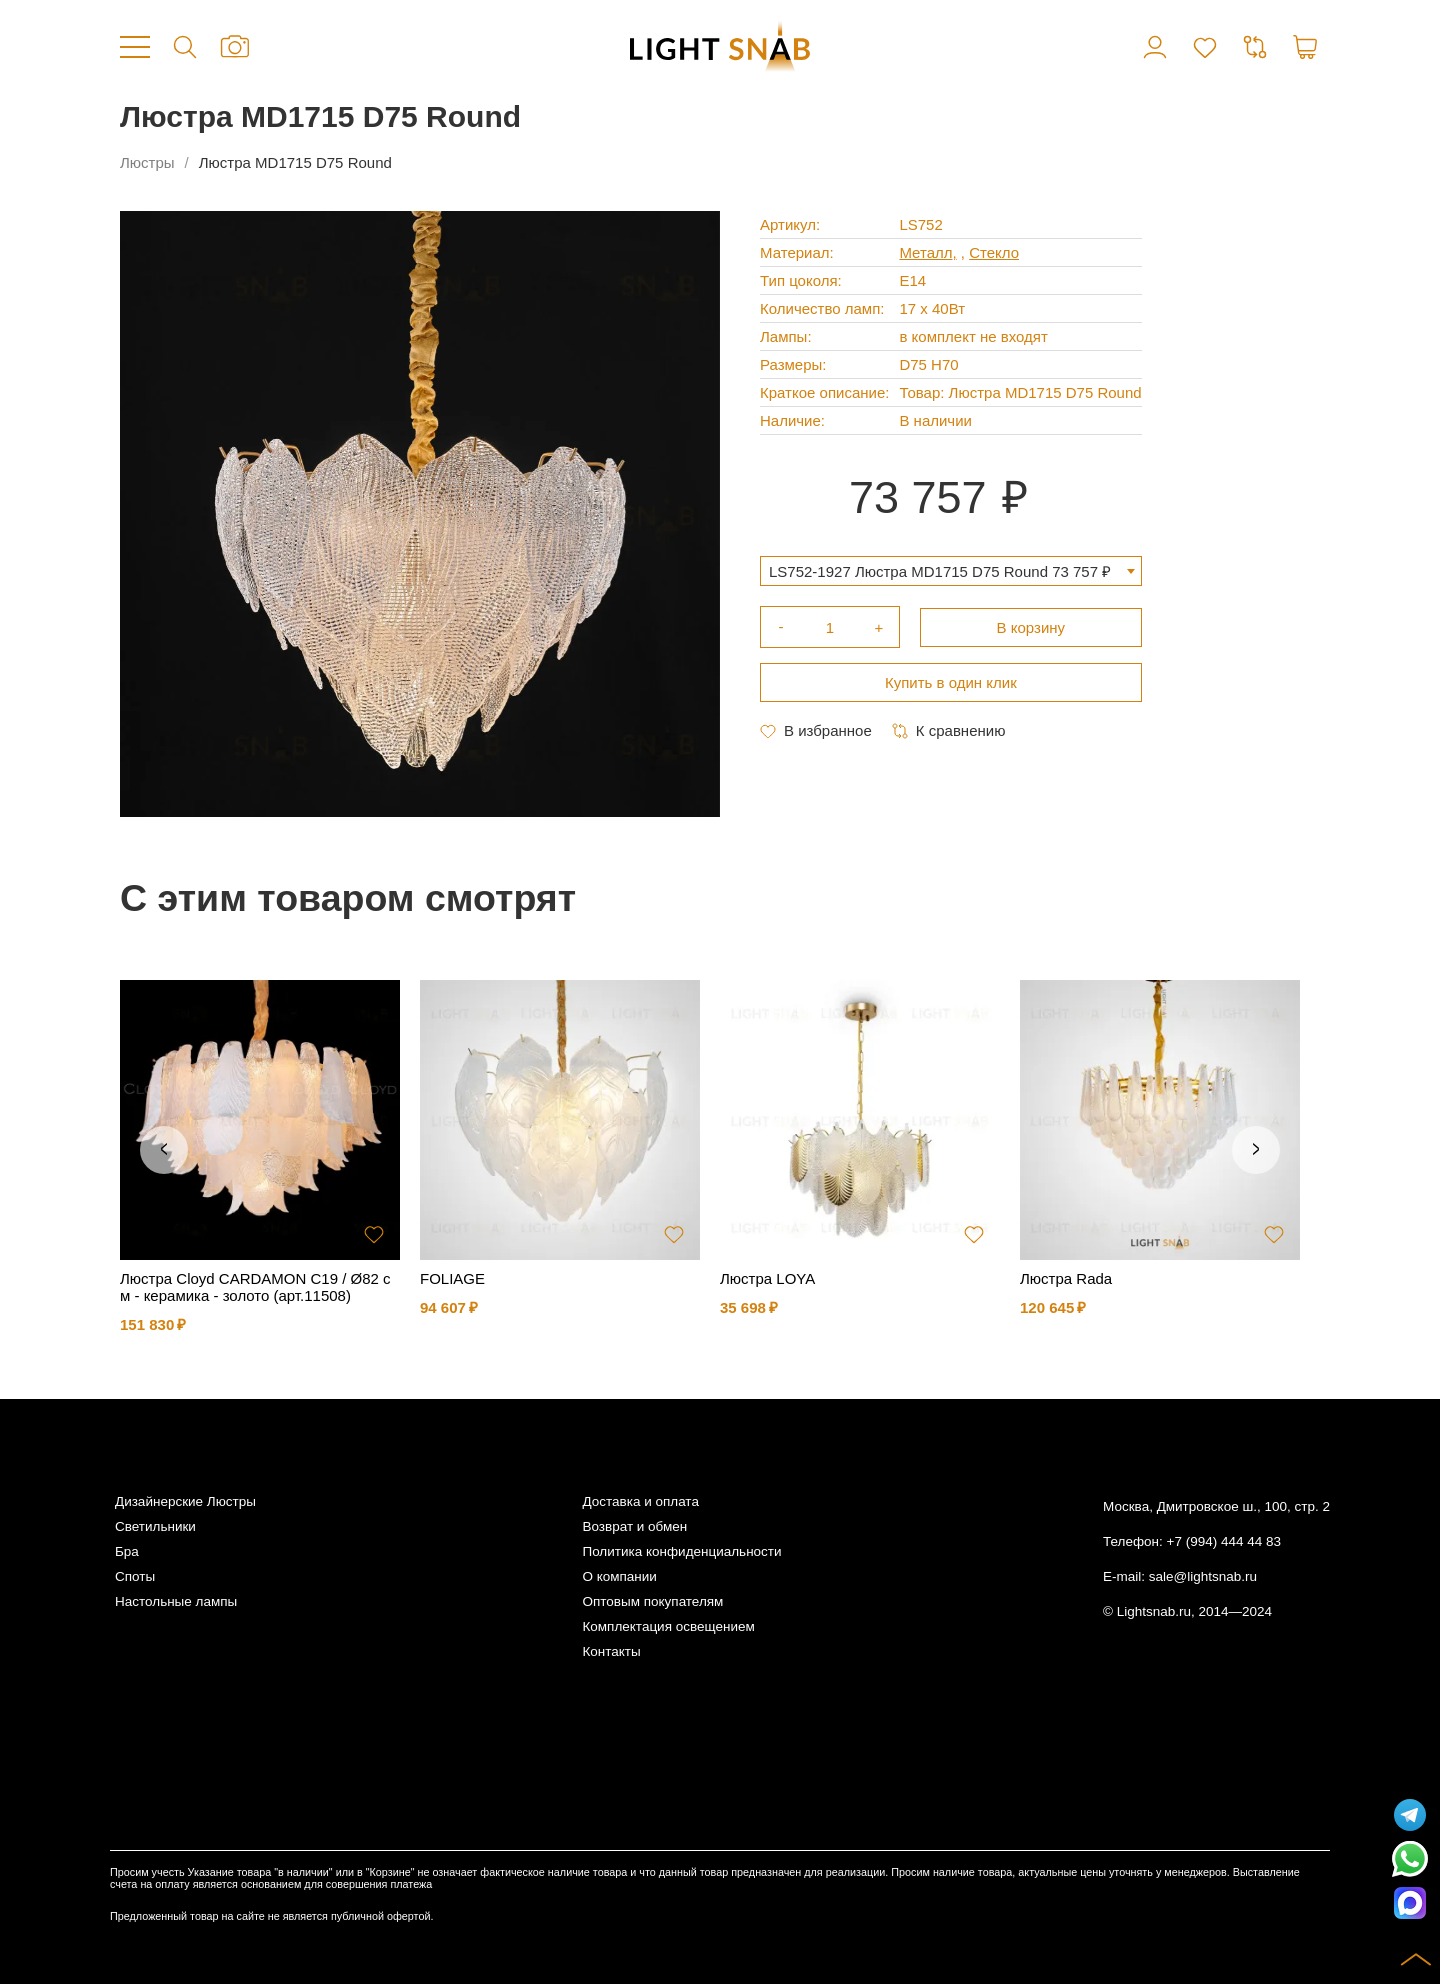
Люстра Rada (1066, 1278)
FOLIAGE (452, 1278)
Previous (164, 1150)
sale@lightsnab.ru (1203, 1576)
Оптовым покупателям (652, 1601)
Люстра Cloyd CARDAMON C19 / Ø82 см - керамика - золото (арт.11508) (255, 1287)
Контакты (611, 1651)
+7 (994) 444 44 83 (1224, 1541)
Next (1256, 1150)
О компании (619, 1576)
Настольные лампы (176, 1601)
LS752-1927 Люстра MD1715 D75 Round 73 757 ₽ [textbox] (940, 571)
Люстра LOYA (767, 1278)
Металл (925, 252)
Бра (127, 1551)
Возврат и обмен (634, 1526)
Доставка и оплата (640, 1501)
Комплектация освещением (668, 1626)
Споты (135, 1576)
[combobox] (951, 571)
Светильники (155, 1526)
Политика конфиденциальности (681, 1551)
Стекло (994, 252)
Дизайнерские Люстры (185, 1501)
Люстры (147, 162)
